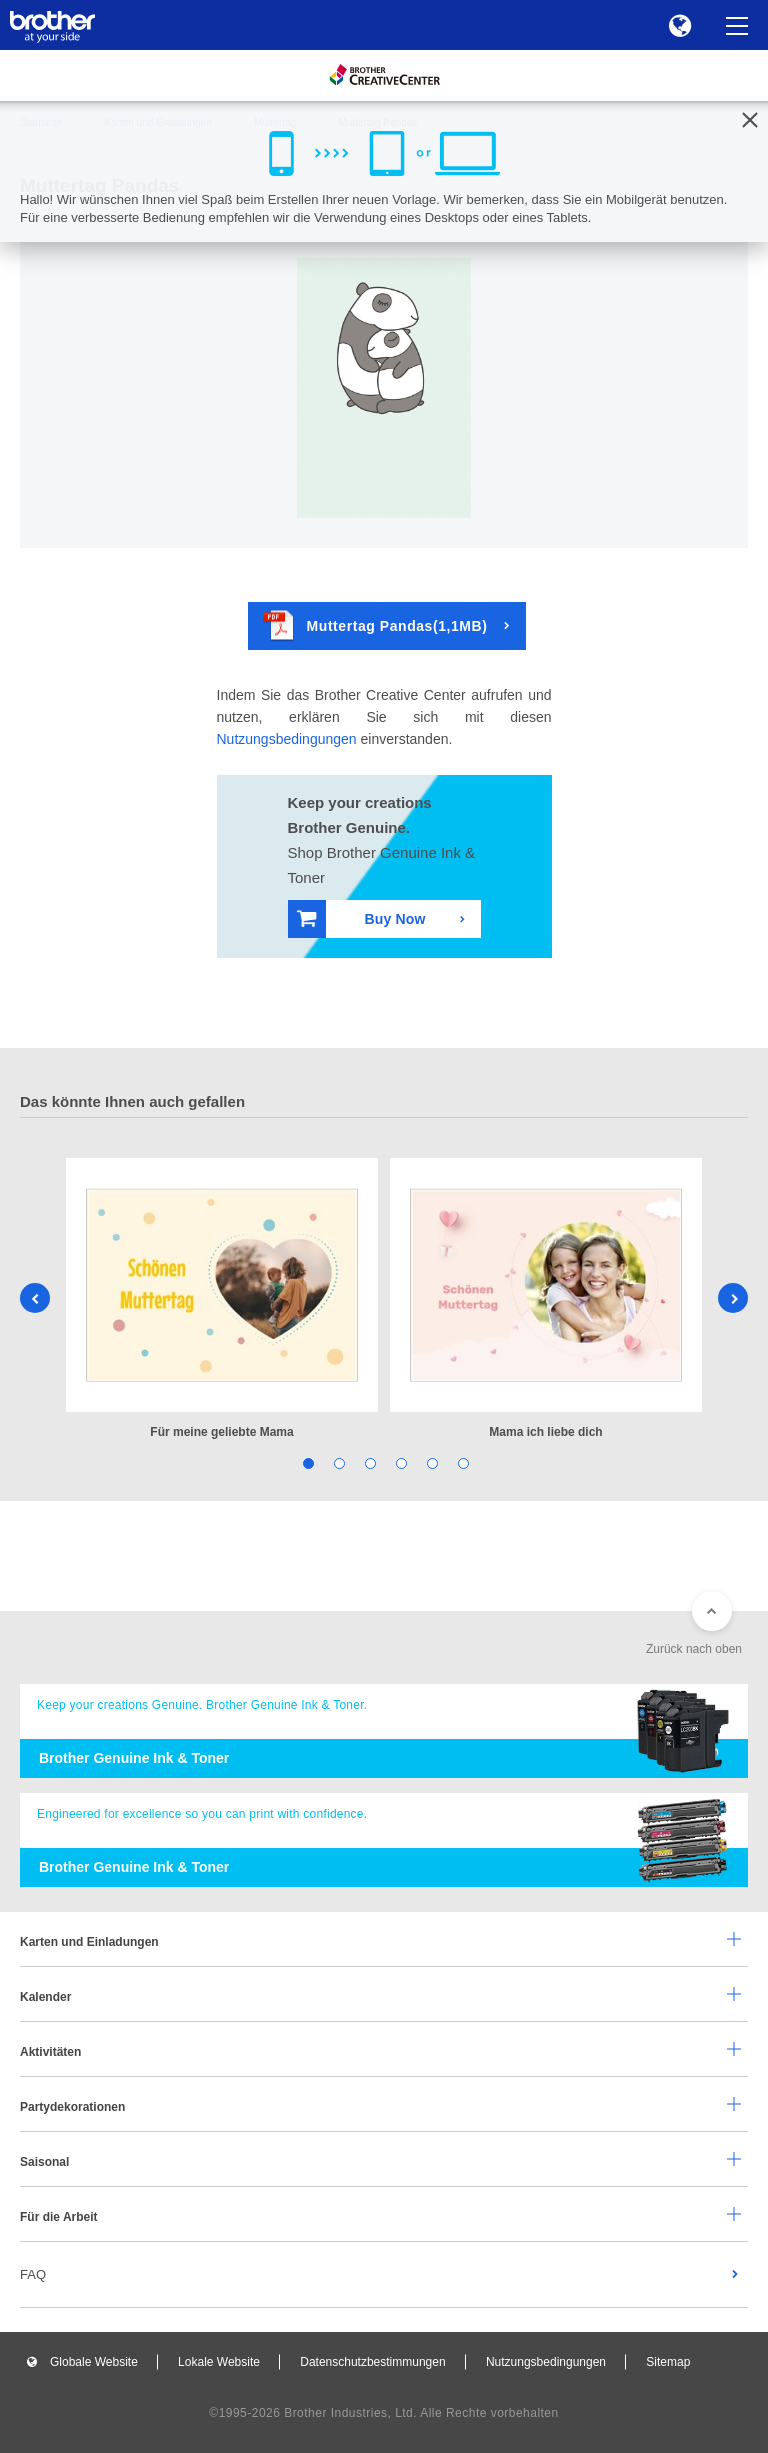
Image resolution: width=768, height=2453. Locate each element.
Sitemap (668, 2362)
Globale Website (94, 2362)
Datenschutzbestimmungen (372, 2362)
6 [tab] (461, 1462)
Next (733, 1298)
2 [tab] (337, 1462)
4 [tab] (399, 1462)
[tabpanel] (222, 1300)
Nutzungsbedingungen (287, 739)
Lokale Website (219, 2362)
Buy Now (361, 918)
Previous (35, 1298)
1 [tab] (306, 1462)
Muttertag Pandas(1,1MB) (375, 625)
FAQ (33, 2274)
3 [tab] (368, 1462)
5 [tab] (430, 1462)
